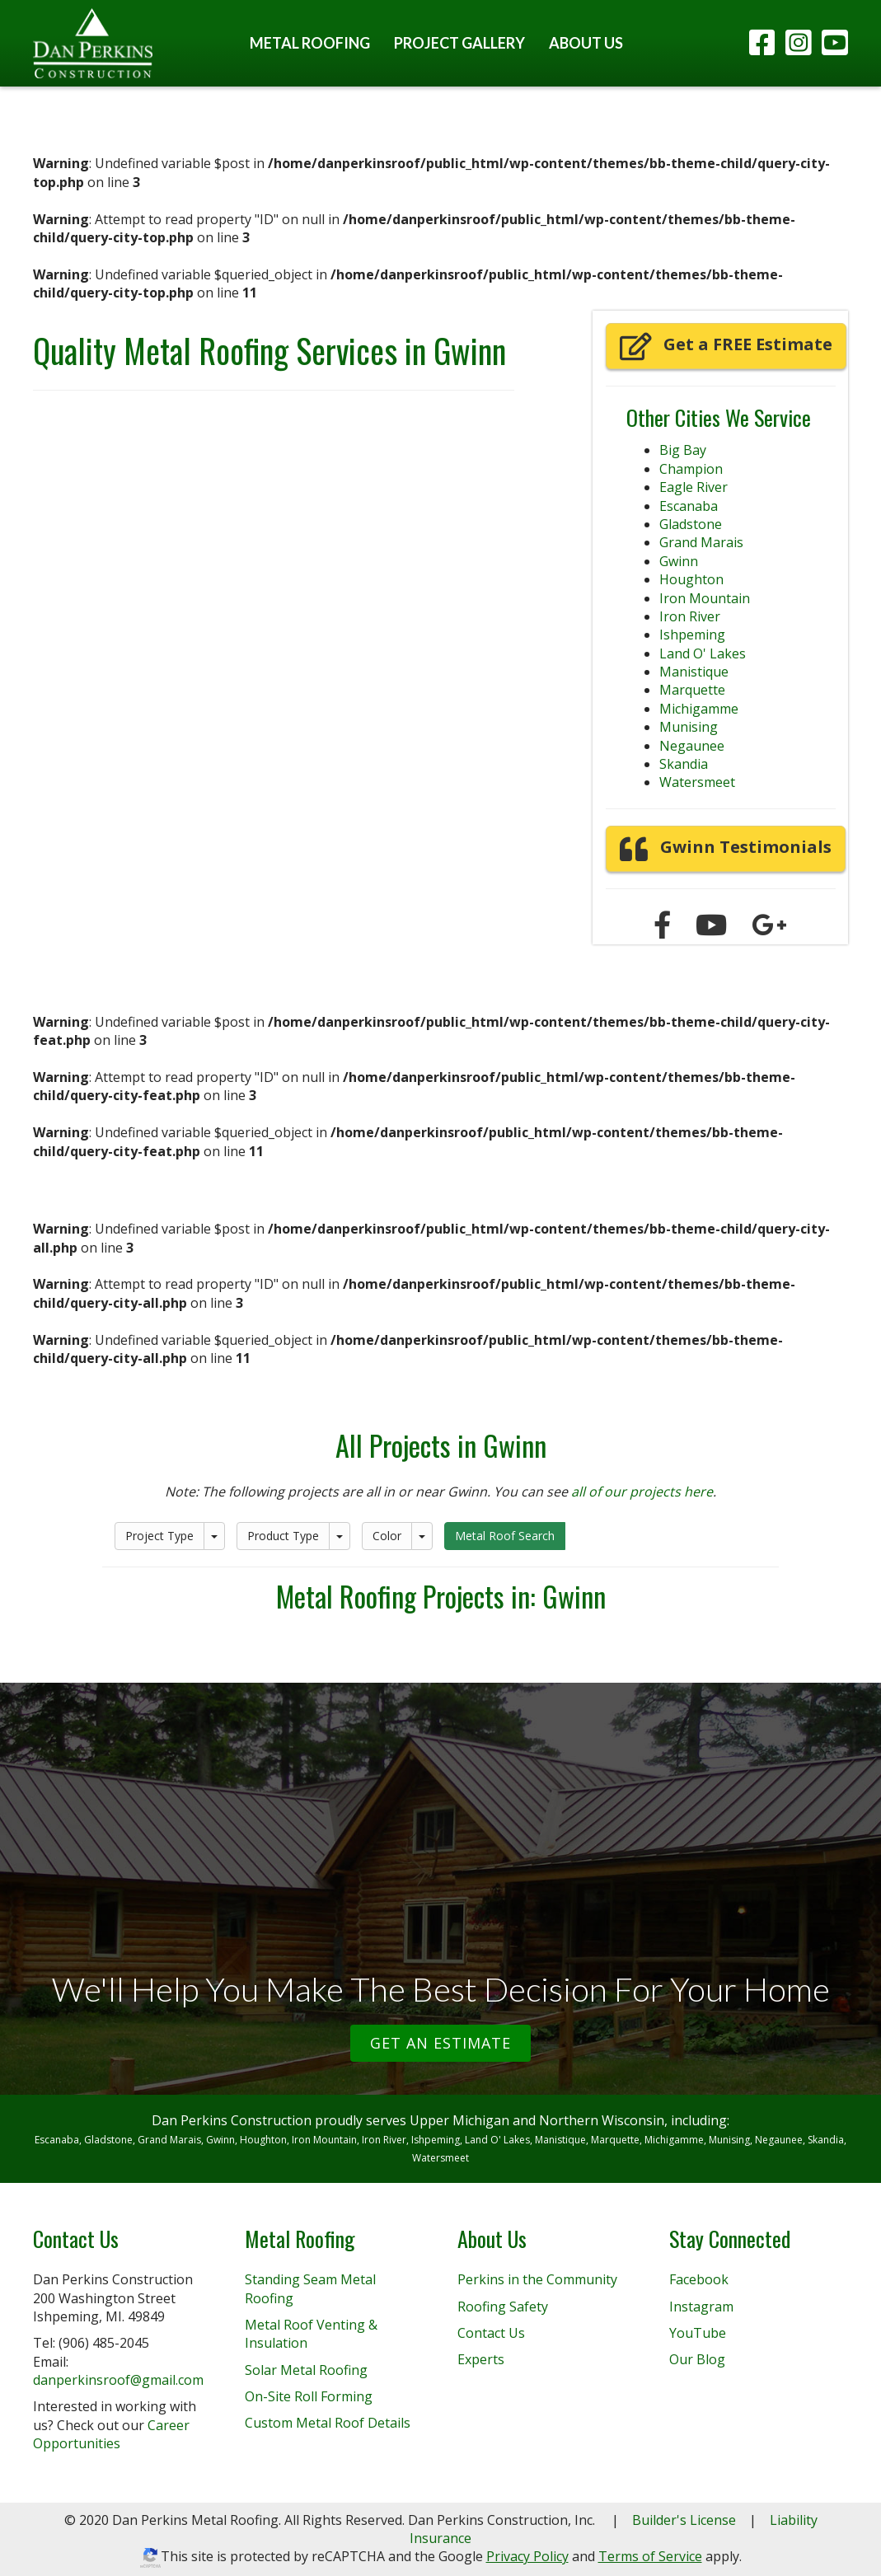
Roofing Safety (502, 2306)
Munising (688, 727)
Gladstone (690, 524)
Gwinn (678, 561)
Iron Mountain (704, 598)
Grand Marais (701, 542)
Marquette (692, 690)
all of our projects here (642, 1491)
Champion (691, 469)
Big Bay (682, 450)
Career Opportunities (111, 2434)
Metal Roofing (310, 43)
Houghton (691, 579)
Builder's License (684, 2520)
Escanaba (688, 506)
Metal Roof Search (505, 1535)
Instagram (701, 2306)
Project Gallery (459, 43)
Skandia (683, 764)
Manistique (694, 672)
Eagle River (693, 487)
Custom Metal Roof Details (327, 2423)
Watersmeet (697, 782)
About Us (586, 43)
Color (387, 1535)
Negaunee (691, 746)
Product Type (283, 1535)
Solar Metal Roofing (306, 2370)
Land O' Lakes (702, 653)
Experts (480, 2359)
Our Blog (697, 2359)
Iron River (689, 616)
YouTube (697, 2333)
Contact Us (491, 2333)
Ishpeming (692, 634)
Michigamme (698, 709)
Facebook (699, 2279)
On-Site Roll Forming (309, 2396)
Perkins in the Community (537, 2279)
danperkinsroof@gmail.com (118, 2380)
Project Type (159, 1535)
